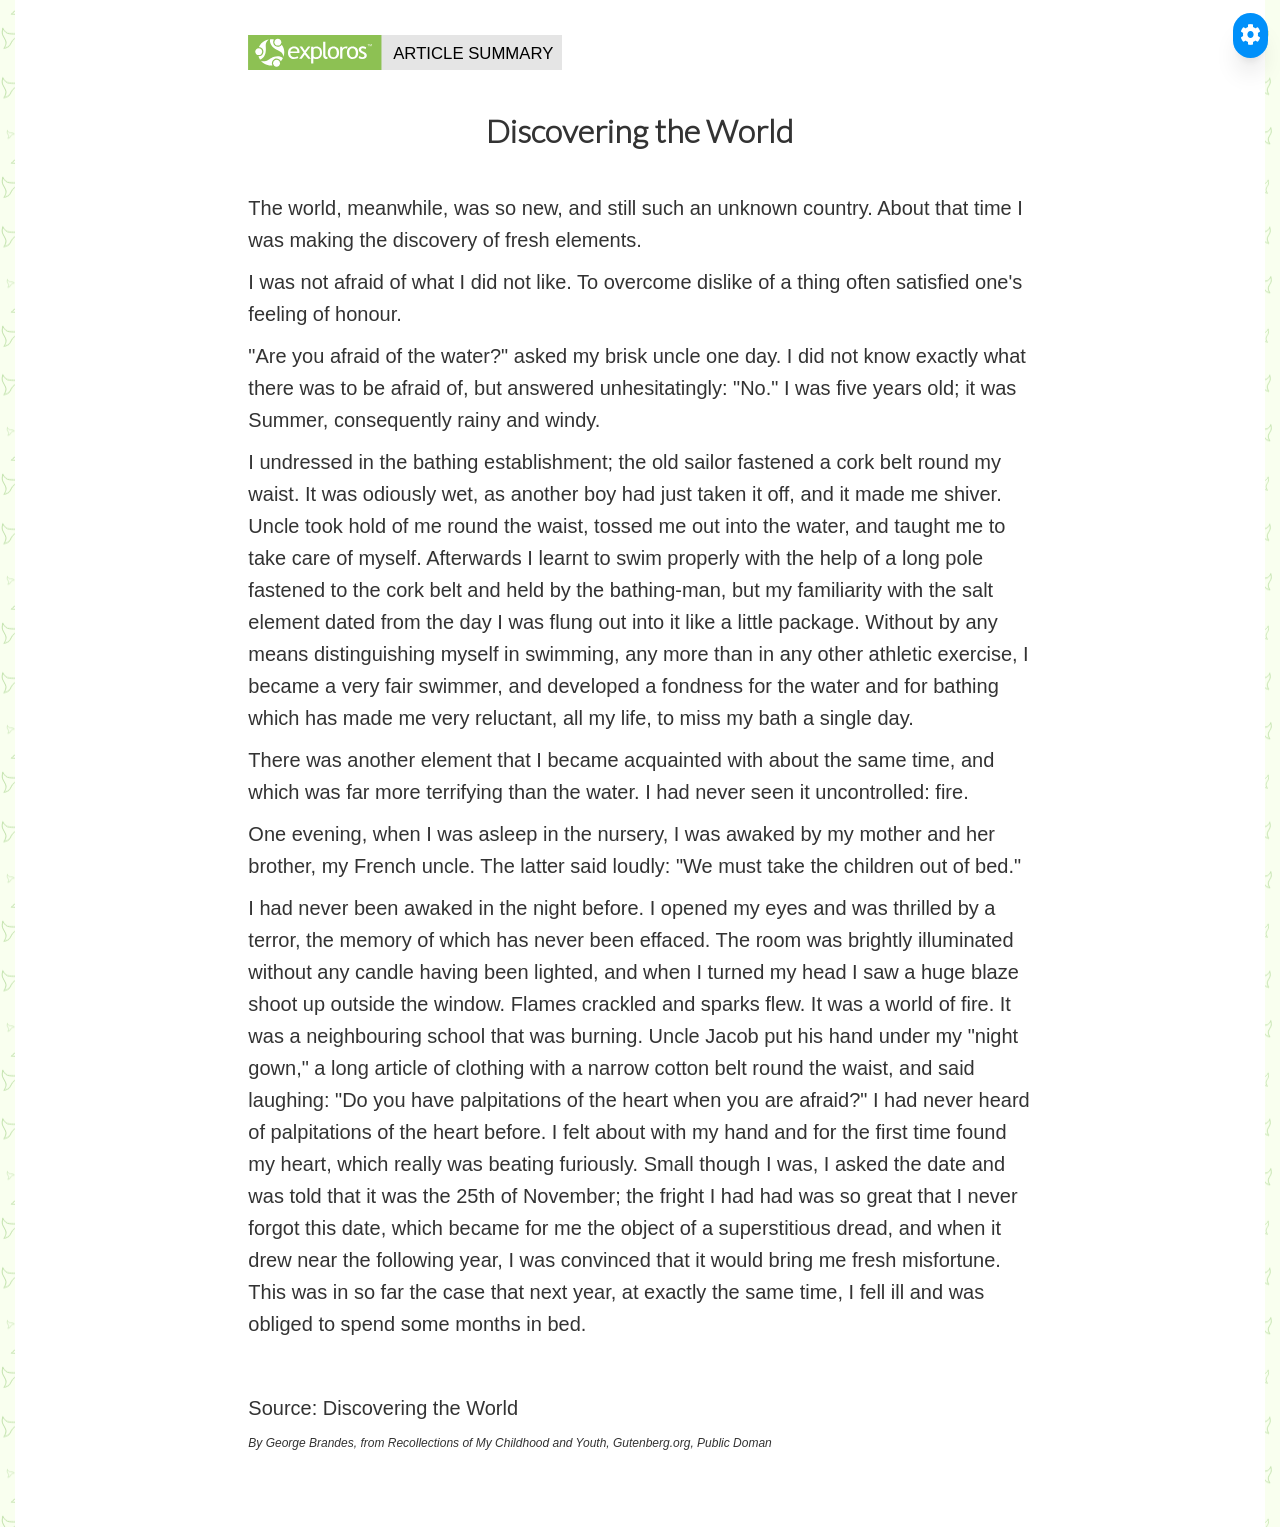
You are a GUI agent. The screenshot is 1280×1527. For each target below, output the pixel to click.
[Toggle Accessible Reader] (1250, 35)
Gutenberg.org (651, 1443)
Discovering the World (420, 1408)
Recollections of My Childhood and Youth (497, 1443)
